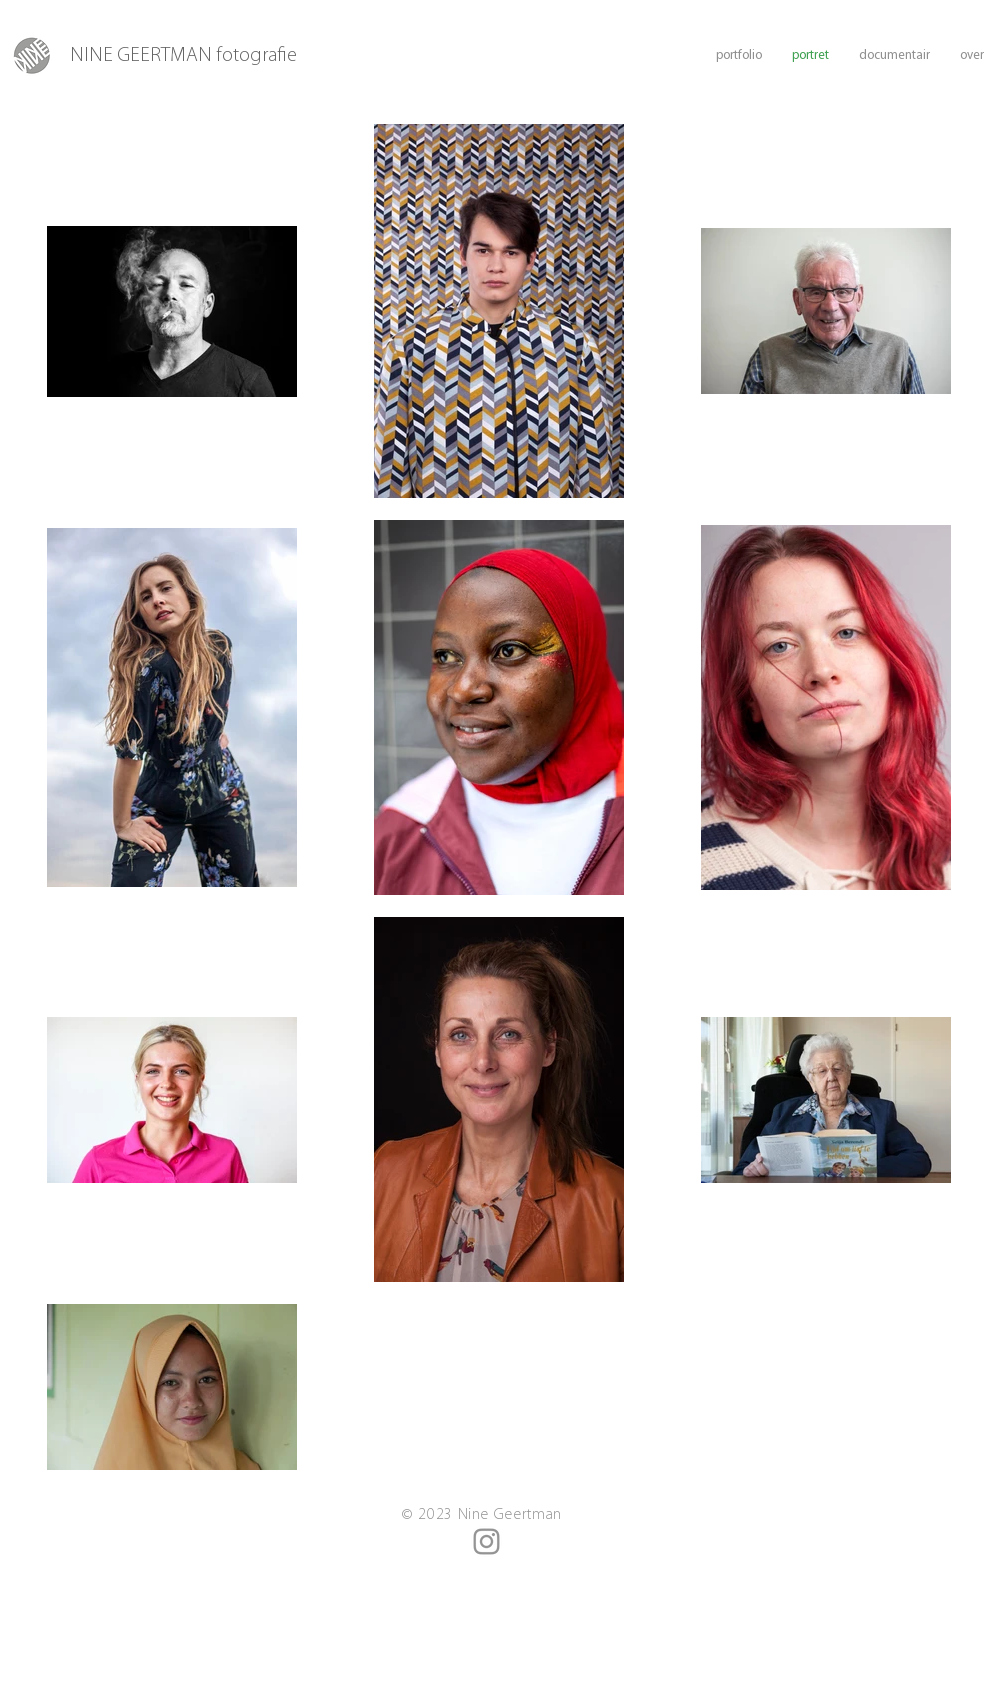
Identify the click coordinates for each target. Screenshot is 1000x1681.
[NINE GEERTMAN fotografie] (201, 56)
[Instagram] (486, 1541)
